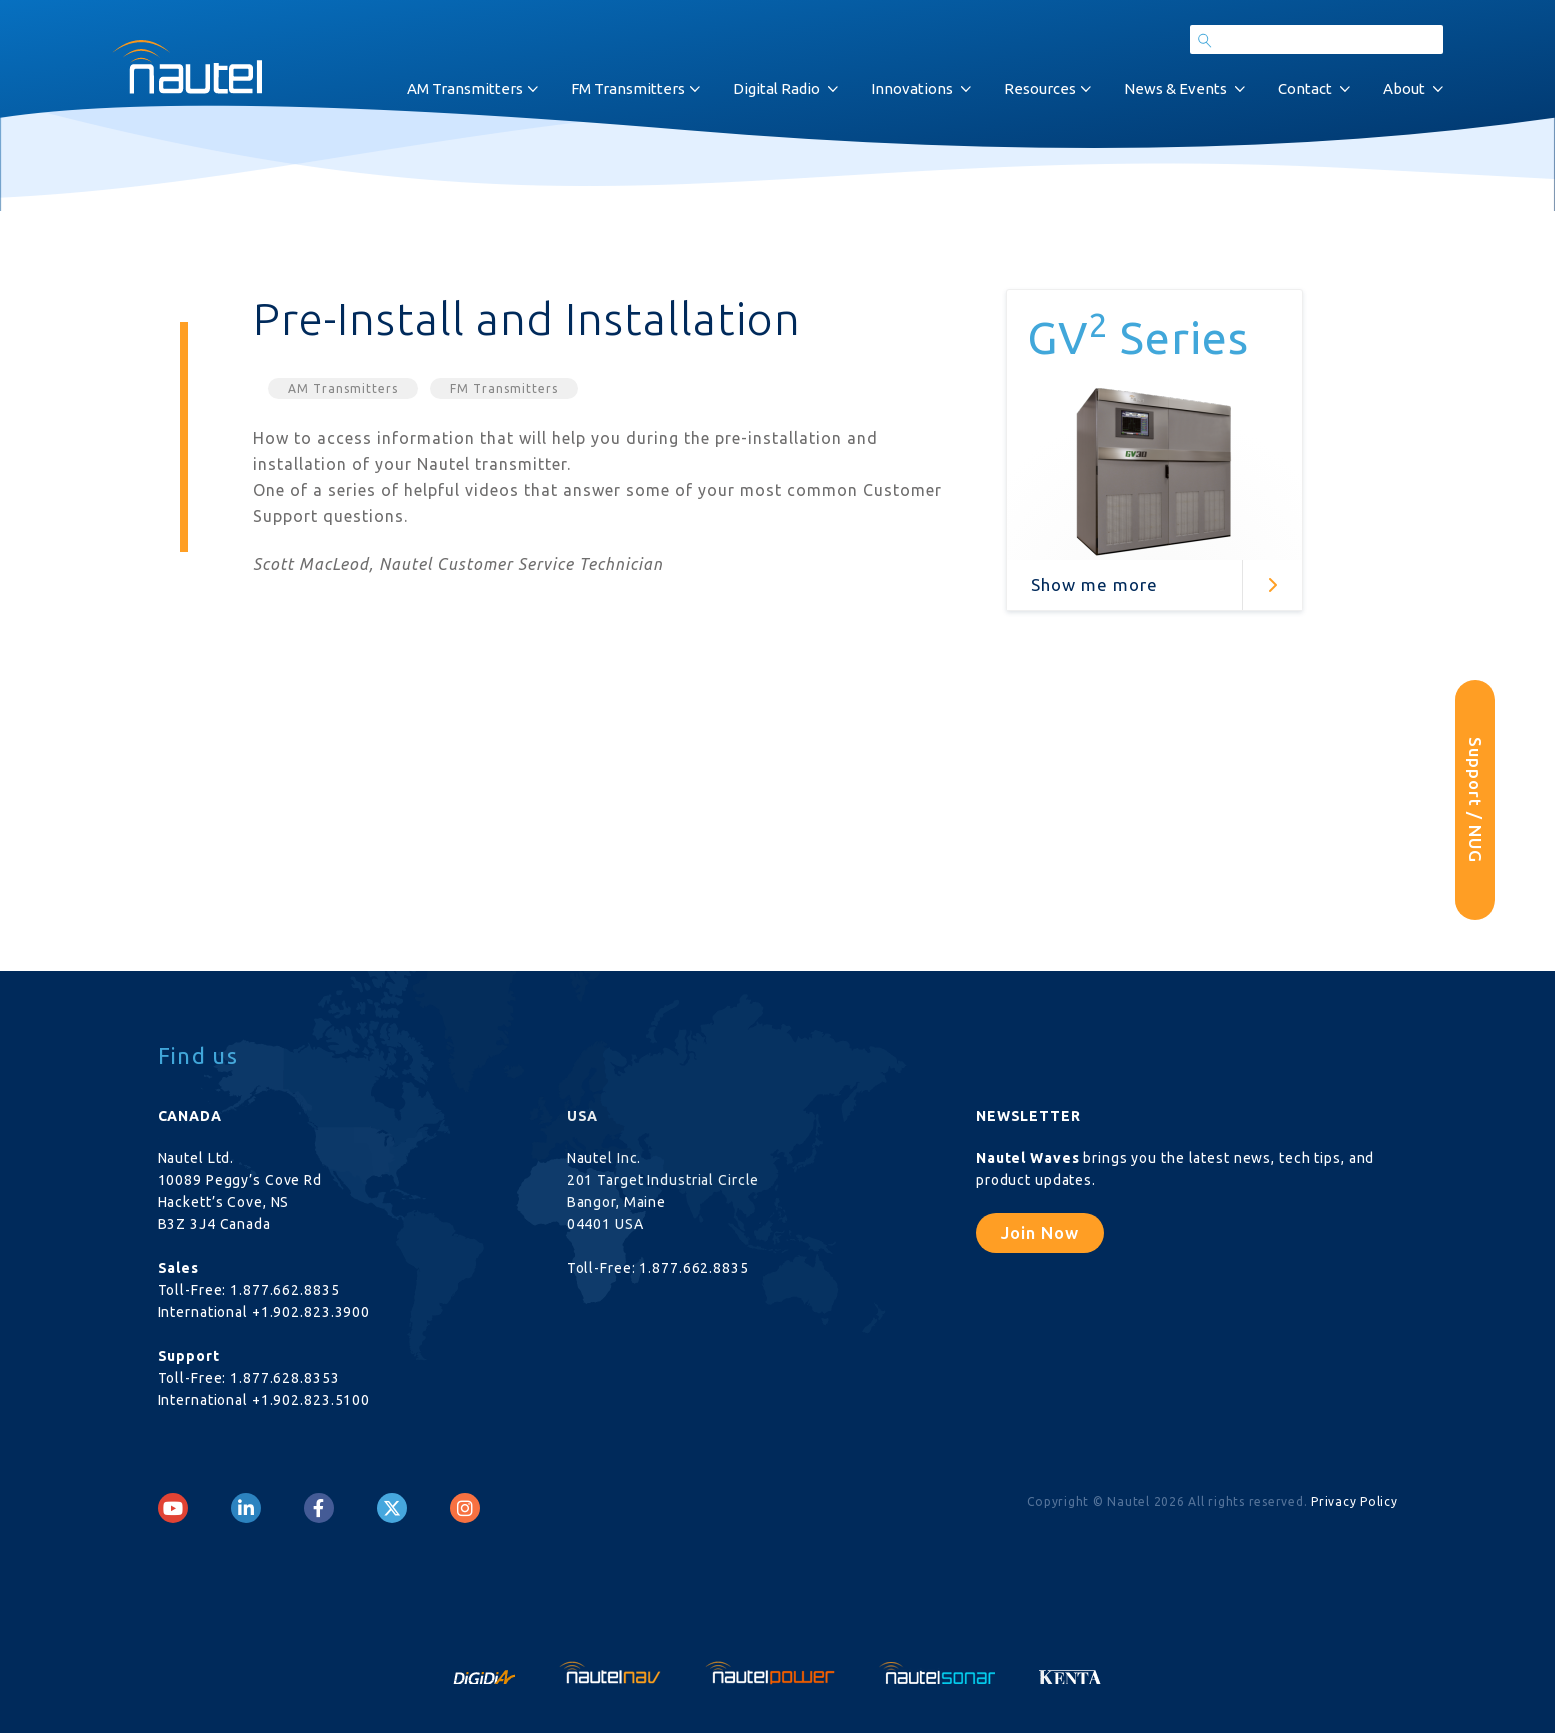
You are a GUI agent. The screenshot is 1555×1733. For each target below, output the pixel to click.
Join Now (1040, 1232)
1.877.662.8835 (284, 1290)
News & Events (1175, 88)
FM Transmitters (628, 88)
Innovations (912, 88)
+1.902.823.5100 (311, 1400)
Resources (1040, 88)
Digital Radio (776, 88)
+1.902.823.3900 (311, 1312)
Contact (1305, 88)
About (1404, 88)
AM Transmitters (465, 88)
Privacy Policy (1354, 1501)
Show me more (1094, 584)
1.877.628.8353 (284, 1378)
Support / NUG (1475, 800)
